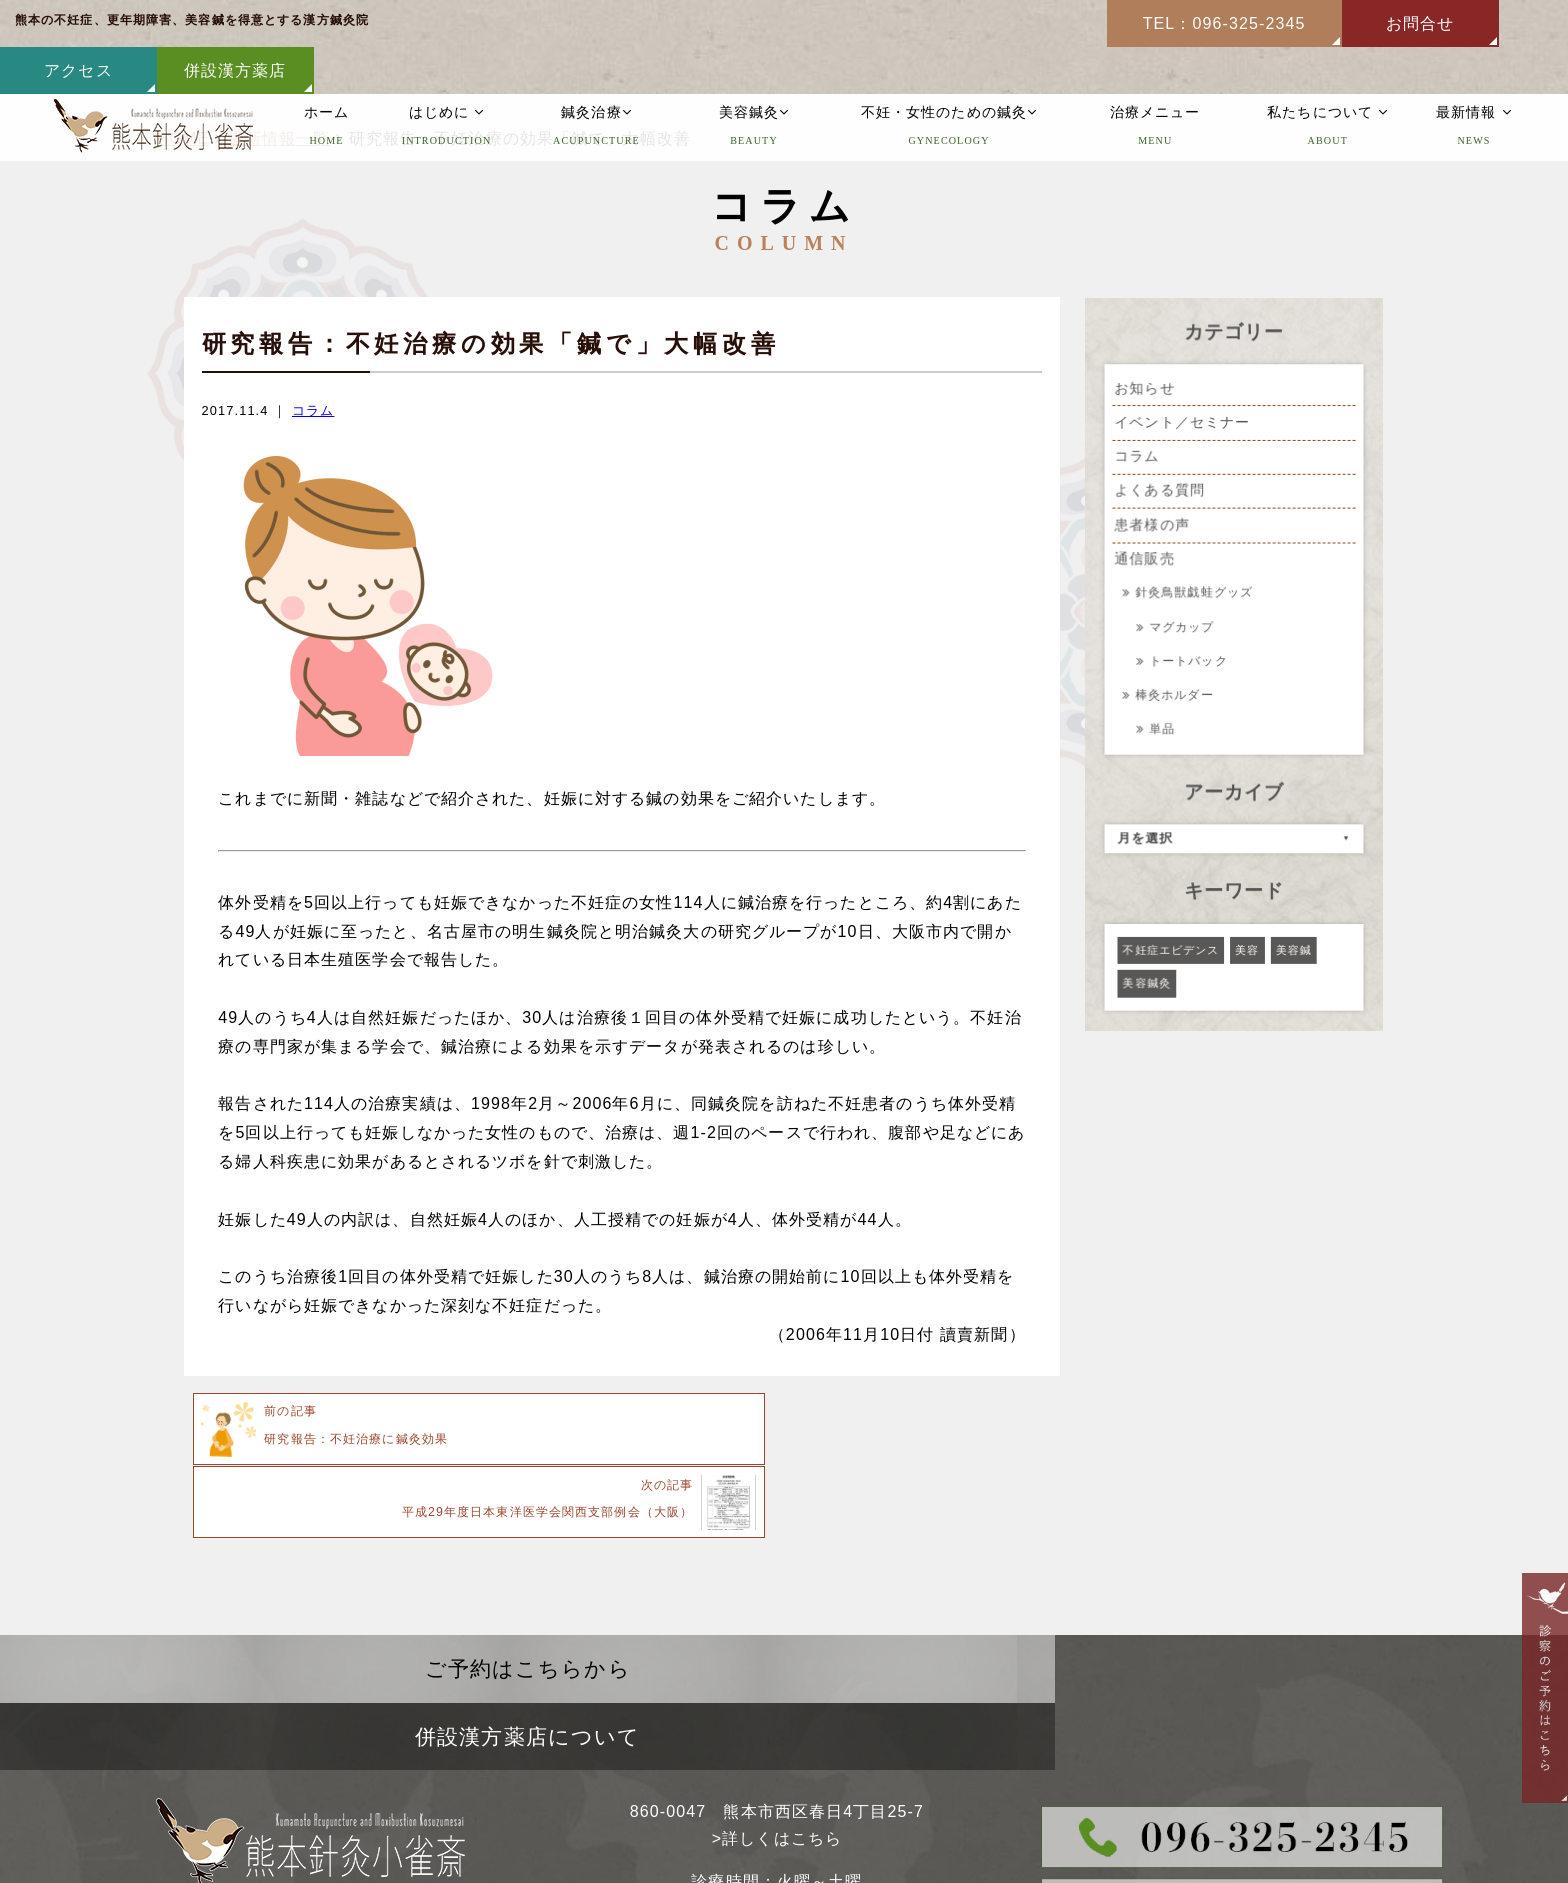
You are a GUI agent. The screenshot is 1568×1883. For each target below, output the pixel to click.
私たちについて (1328, 81)
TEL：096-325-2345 (980, 23)
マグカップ (1184, 625)
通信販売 (1145, 560)
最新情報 (1474, 81)
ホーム (326, 81)
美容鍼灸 (754, 81)
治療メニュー (1155, 81)
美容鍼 (1293, 942)
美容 (1247, 942)
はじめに (446, 81)
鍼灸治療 (596, 81)
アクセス (1333, 23)
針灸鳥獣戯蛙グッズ (1199, 593)
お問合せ (1176, 23)
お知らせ (1145, 391)
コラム (313, 410)
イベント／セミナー (1183, 425)
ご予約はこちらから (392, 1594)
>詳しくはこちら (777, 1697)
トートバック (1191, 658)
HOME (183, 138)
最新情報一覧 (279, 138)
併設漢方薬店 (1489, 23)
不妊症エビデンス (1171, 942)
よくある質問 (1160, 492)
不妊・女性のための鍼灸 (949, 81)
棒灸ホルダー (1178, 691)
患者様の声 (1153, 526)
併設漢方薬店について (1175, 1594)
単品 (1164, 724)
